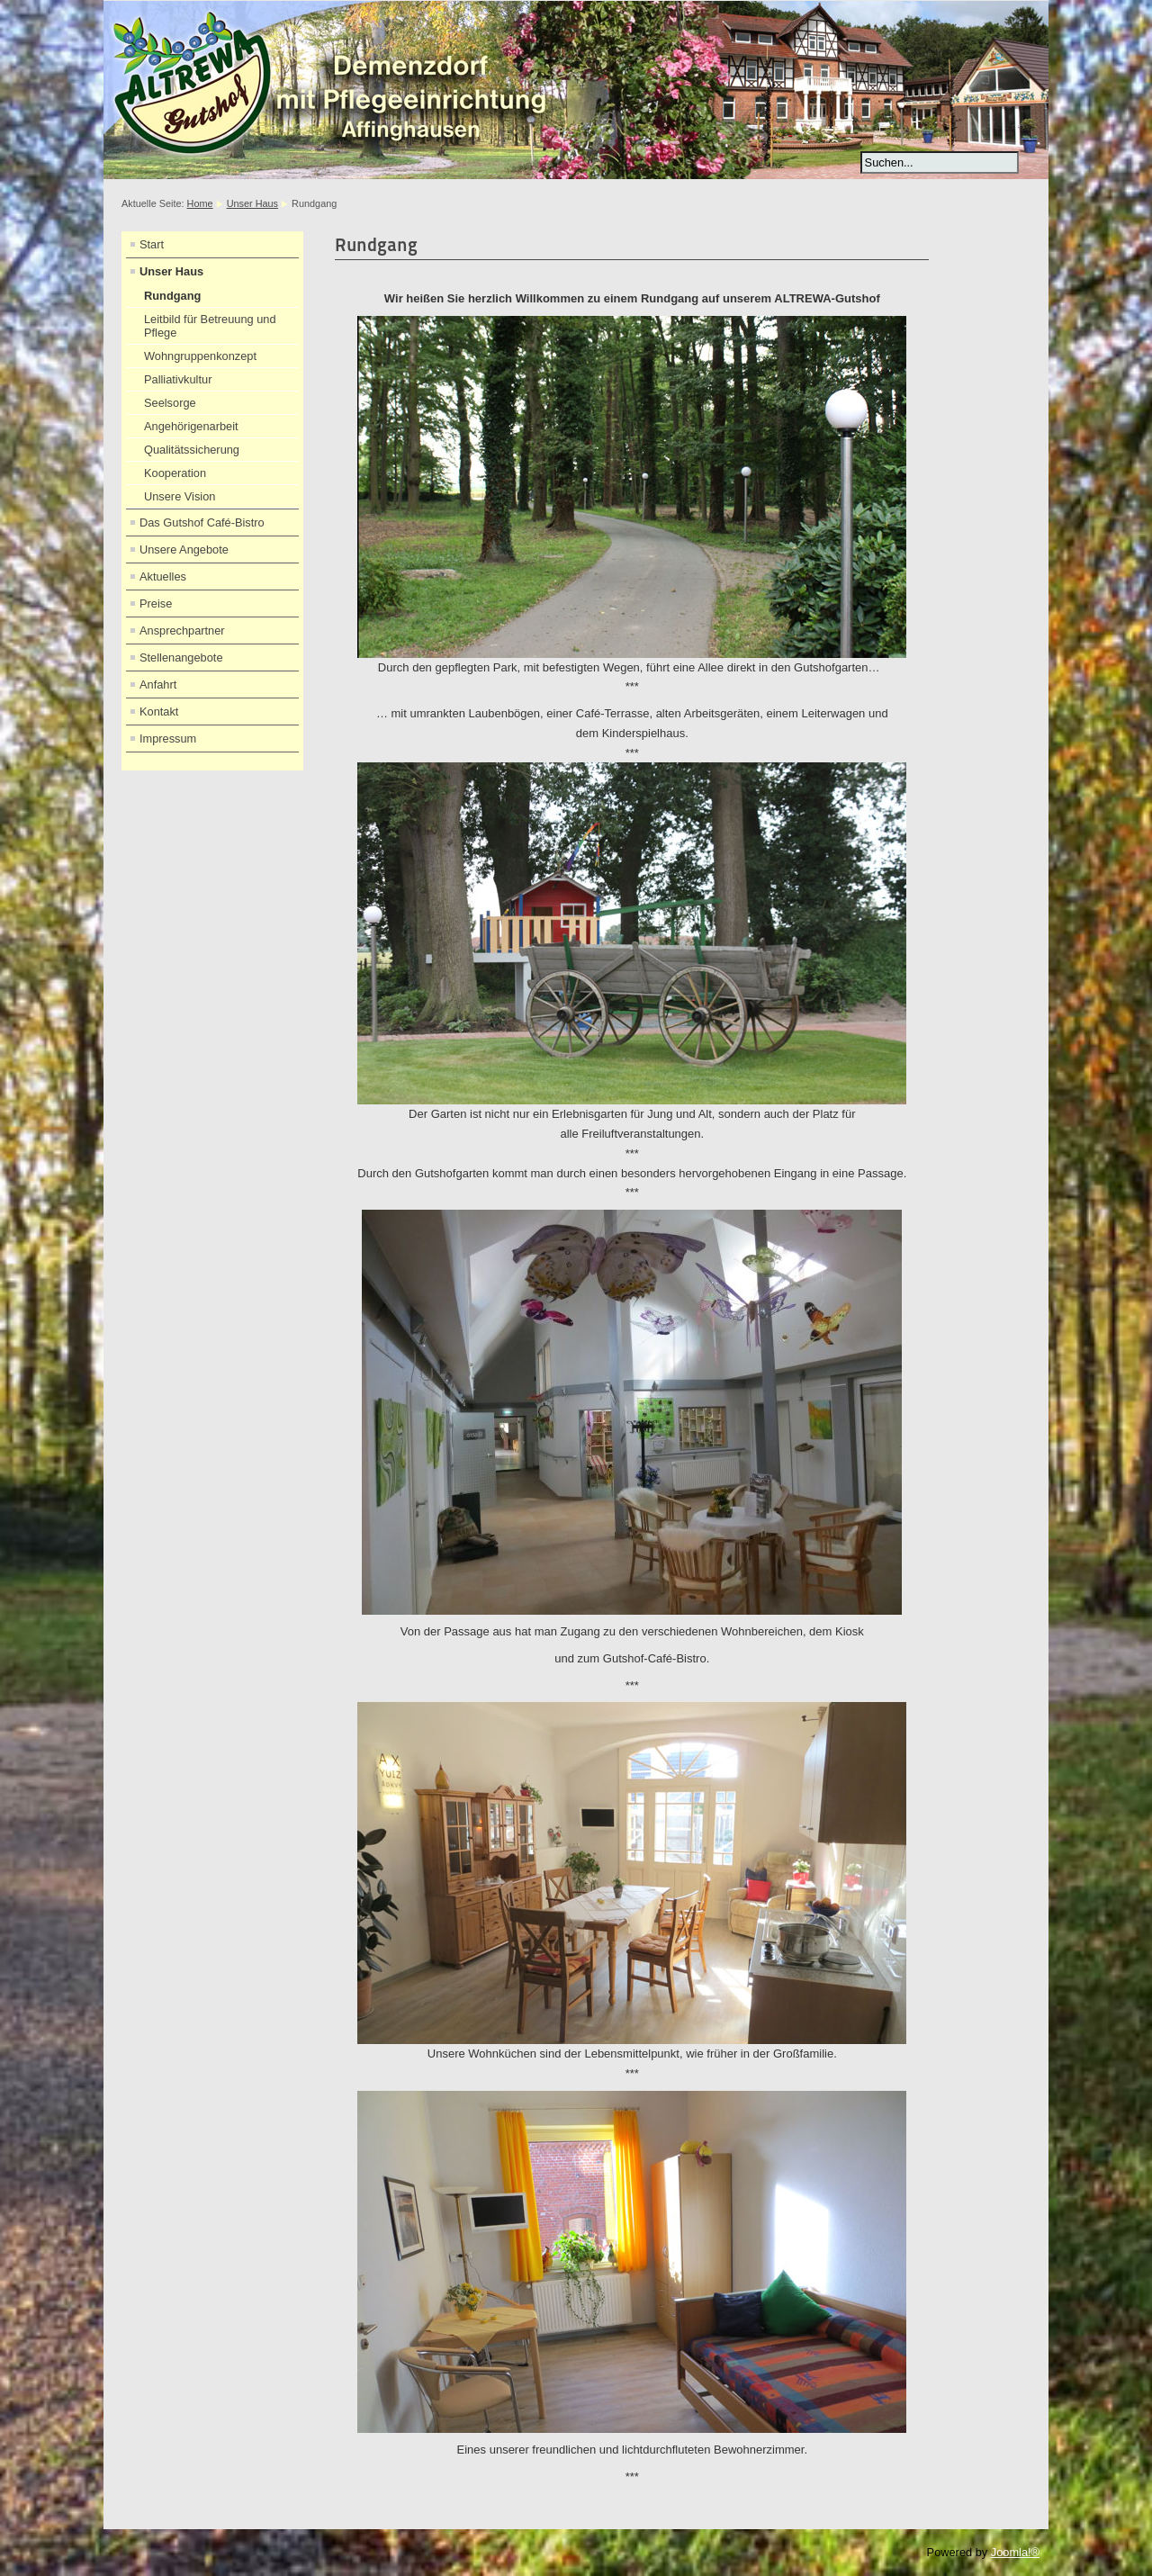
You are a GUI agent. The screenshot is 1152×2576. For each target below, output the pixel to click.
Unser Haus (252, 203)
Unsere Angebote (184, 549)
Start (152, 244)
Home (200, 203)
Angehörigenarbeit (191, 426)
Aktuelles (163, 576)
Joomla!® (1015, 2552)
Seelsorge (170, 403)
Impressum (168, 738)
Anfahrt (158, 684)
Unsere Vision (179, 496)
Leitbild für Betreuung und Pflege (210, 325)
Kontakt (159, 711)
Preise (156, 603)
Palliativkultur (178, 379)
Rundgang (172, 295)
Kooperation (175, 473)
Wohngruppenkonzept (200, 356)
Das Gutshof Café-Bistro (202, 522)
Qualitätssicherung (191, 449)
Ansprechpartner (182, 630)
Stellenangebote (181, 657)
